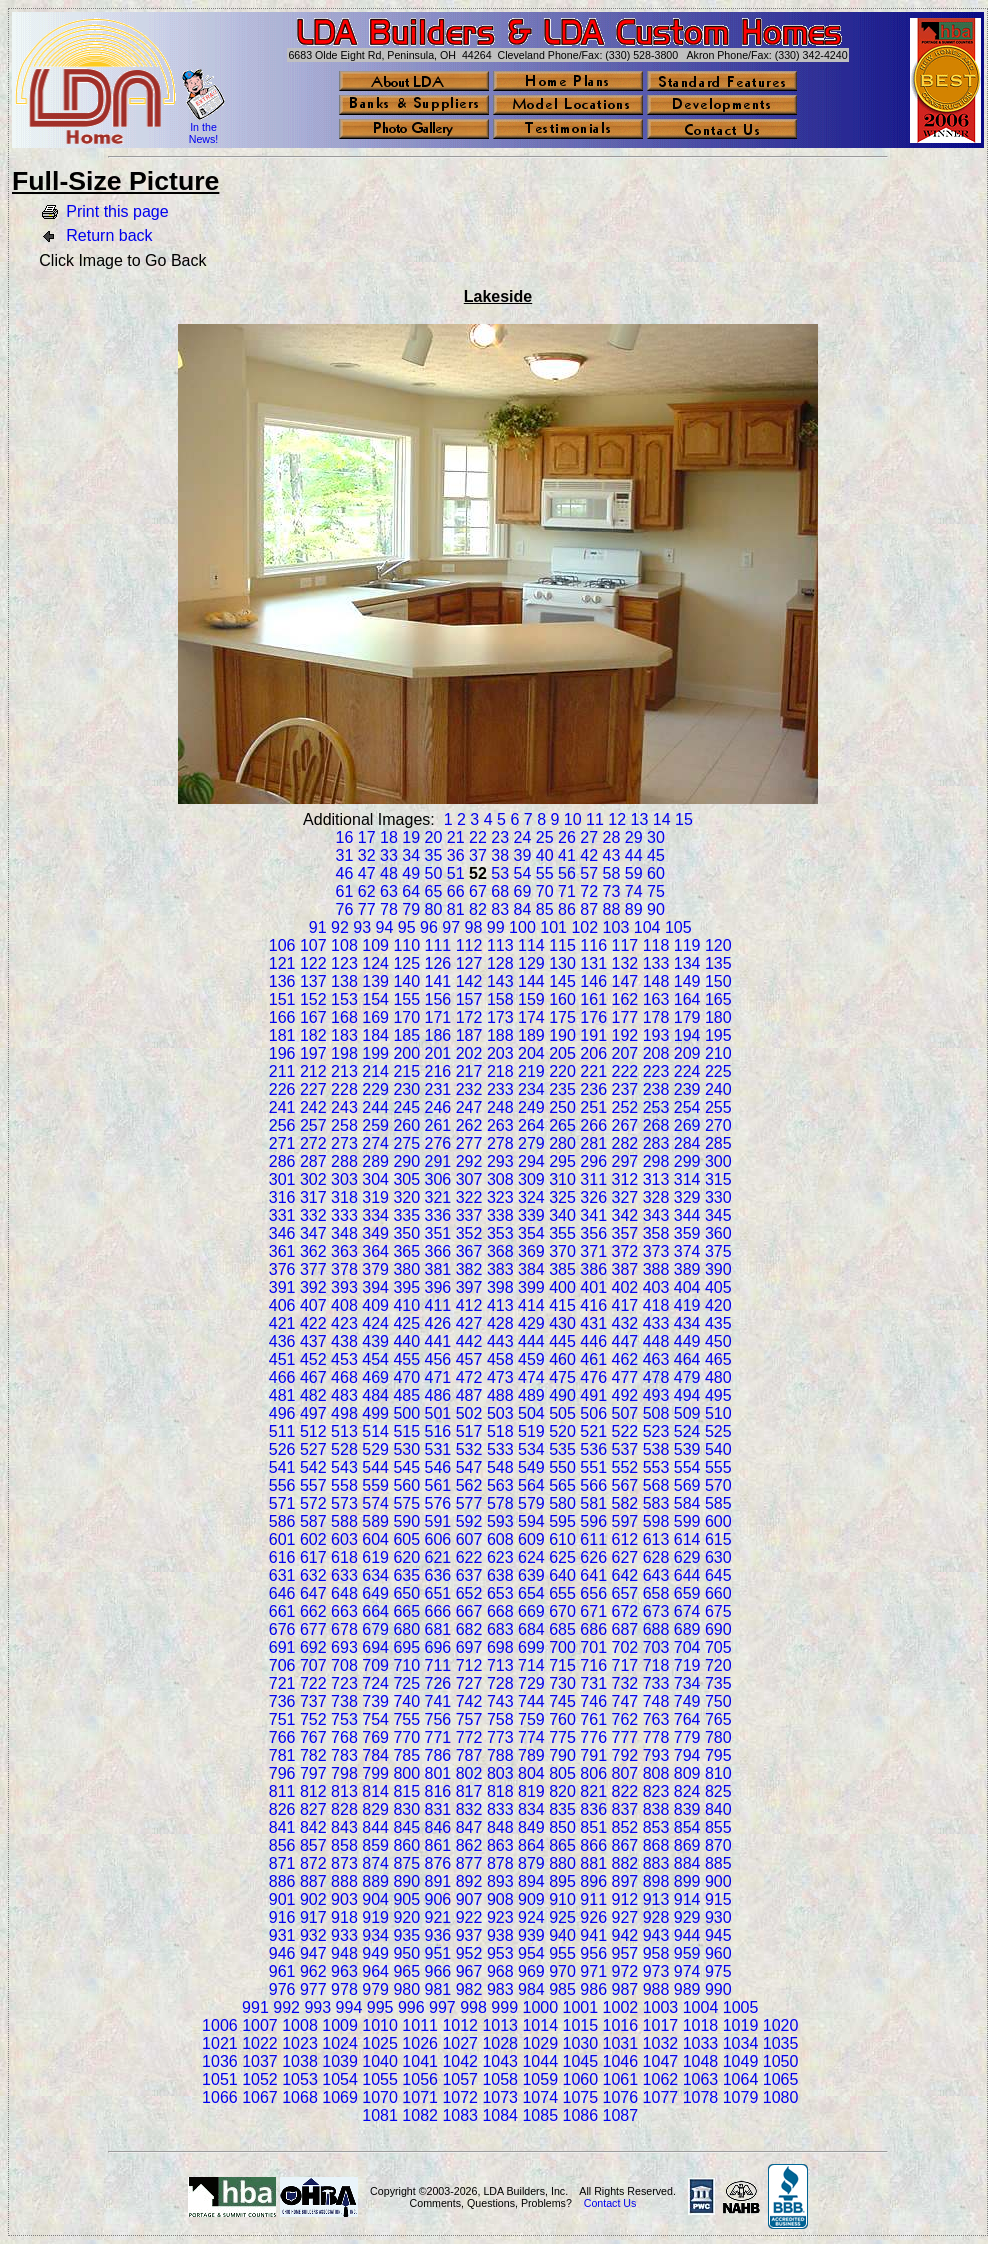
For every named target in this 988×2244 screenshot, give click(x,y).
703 (656, 1647)
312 (625, 1179)
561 (438, 1485)
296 (593, 1161)
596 (593, 1521)
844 (375, 1827)
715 (562, 1665)
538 (656, 1449)
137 (313, 981)
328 (656, 1197)
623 (500, 1557)
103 (616, 927)
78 (389, 909)
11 (595, 819)
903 (344, 1899)
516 (438, 1431)
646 (282, 1593)
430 (562, 1323)
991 (255, 2007)
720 (718, 1665)
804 (531, 1773)
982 (469, 1989)
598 (656, 1521)
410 (406, 1305)
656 (593, 1593)
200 (406, 1053)
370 (562, 1251)
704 (687, 1647)
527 (313, 1449)
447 (625, 1341)
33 (389, 855)
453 (344, 1359)
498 (344, 1413)
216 (438, 1071)
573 (344, 1503)
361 (282, 1251)
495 (718, 1395)
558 (344, 1485)
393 (344, 1287)
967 (469, 1971)
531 (438, 1449)
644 (687, 1575)
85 (545, 909)
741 (438, 1701)
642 (625, 1575)
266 (593, 1125)
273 (344, 1143)
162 (625, 999)
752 (313, 1719)
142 (469, 981)
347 (313, 1233)
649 (375, 1593)
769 (375, 1737)
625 (562, 1557)
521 (593, 1431)
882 (625, 1863)
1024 (340, 2043)
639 (531, 1575)
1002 (621, 2007)
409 (375, 1305)
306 (438, 1179)
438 (344, 1341)
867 (625, 1845)
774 (531, 1737)
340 (562, 1215)
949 (375, 1953)
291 (438, 1161)
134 (687, 963)
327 (625, 1197)
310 (562, 1179)
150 (718, 981)
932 (313, 1935)
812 (313, 1791)
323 (500, 1197)
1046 (621, 2061)
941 (593, 1935)
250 (562, 1107)
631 (282, 1575)
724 (375, 1683)
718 (656, 1665)
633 (344, 1575)
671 (593, 1611)
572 (313, 1503)
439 (375, 1341)
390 (718, 1269)
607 (469, 1539)
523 (656, 1431)
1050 (781, 2061)
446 (593, 1341)
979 (375, 1989)
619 (375, 1557)
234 (531, 1089)
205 (562, 1053)
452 (313, 1359)
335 (406, 1215)
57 (589, 873)
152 (313, 999)
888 (344, 1881)
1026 (420, 2043)
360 (718, 1233)
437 (313, 1341)
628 (656, 1557)
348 (344, 1233)
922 (469, 1917)
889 (375, 1881)
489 (531, 1395)
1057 (460, 2079)
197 (313, 1053)
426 (438, 1323)
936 (438, 1935)
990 (718, 1989)
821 (593, 1791)
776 (593, 1737)
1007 (260, 2025)
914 (687, 1899)
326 (593, 1197)
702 (625, 1647)
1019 (741, 2025)
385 (562, 1269)
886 (282, 1881)
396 (438, 1287)
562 (469, 1485)
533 (500, 1449)
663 (344, 1611)
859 (375, 1845)
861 (438, 1845)
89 (634, 909)
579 (531, 1503)
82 (478, 909)
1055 (380, 2079)
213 (344, 1071)
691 (282, 1647)
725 (406, 1683)
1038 (300, 2061)
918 (344, 1917)
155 (406, 999)
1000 (541, 2007)
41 (567, 855)
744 (531, 1701)
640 (562, 1575)
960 (718, 1953)
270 (718, 1125)
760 (562, 1719)
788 (500, 1755)
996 (411, 2007)
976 (282, 1989)
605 (406, 1539)
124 (375, 963)
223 (656, 1071)
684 (531, 1629)
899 (687, 1881)
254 (687, 1107)
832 (469, 1809)
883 (656, 1863)
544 (375, 1467)
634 (375, 1575)
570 (718, 1485)
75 (656, 891)
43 (612, 855)
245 (406, 1107)
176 (593, 1017)
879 (531, 1863)
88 (612, 909)
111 (438, 945)
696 (438, 1647)
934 (375, 1935)
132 (625, 963)
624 (531, 1557)
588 (344, 1521)
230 (406, 1089)
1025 (380, 2043)
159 (531, 999)
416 (593, 1305)
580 (562, 1503)
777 (625, 1737)
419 (687, 1305)
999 (504, 2007)
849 (531, 1827)
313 (656, 1179)
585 (718, 1503)
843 (344, 1827)
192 (625, 1035)
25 (545, 837)
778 (656, 1737)
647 (313, 1593)
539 (687, 1449)
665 (406, 1611)
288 (344, 1161)
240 (718, 1089)
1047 (661, 2061)
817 (469, 1791)
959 (687, 1953)
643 (656, 1575)
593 (500, 1521)
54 (523, 873)
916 (282, 1917)
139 (375, 981)
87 (589, 909)
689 (687, 1629)
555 (718, 1467)
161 (593, 999)
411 (438, 1305)
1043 (500, 2061)
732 (625, 1683)
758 (500, 1719)
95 (407, 927)
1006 (220, 2025)
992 (286, 2007)
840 (718, 1809)
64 (411, 891)
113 (500, 945)
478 (656, 1377)
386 (593, 1269)
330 (718, 1197)
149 (687, 981)
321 (438, 1197)
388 (656, 1269)
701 (593, 1647)
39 (523, 855)
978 (344, 1989)
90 (656, 909)
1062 (661, 2079)
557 (313, 1485)
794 (687, 1755)
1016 (621, 2025)
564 (531, 1485)
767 (313, 1737)
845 (406, 1827)
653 (500, 1593)
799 (375, 1773)
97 (451, 927)
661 (282, 1611)
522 (625, 1431)
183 (344, 1035)
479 (687, 1377)
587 (313, 1521)
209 (687, 1053)
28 (612, 837)
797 (313, 1773)
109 (375, 945)
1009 (340, 2025)
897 (625, 1881)
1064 (741, 2079)
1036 (220, 2061)
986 (593, 1989)
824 (687, 1791)
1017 (661, 2025)
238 (656, 1089)
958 (656, 1953)
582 (625, 1503)
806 (593, 1773)
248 (500, 1107)
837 (625, 1809)
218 (500, 1071)
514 (375, 1431)
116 (593, 945)
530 (406, 1449)
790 (562, 1755)
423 (344, 1323)
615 (718, 1539)
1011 (420, 2025)
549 (531, 1467)
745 (562, 1701)
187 (469, 1035)
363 (344, 1251)
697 (469, 1647)
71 (567, 891)
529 (375, 1449)
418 (656, 1305)
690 (718, 1629)
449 (687, 1341)
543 (344, 1467)
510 (718, 1413)
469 (375, 1377)
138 (344, 981)
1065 (781, 2079)
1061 (621, 2079)
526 (282, 1449)
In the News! (204, 133)
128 (500, 963)
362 (313, 1251)
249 (531, 1107)
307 (469, 1179)
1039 (340, 2061)
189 (531, 1035)
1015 (581, 2025)
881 (593, 1863)
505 (562, 1413)
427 (469, 1323)
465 (718, 1359)
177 (625, 1017)
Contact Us (610, 2203)
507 (625, 1413)
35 (434, 855)
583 (656, 1503)
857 (313, 1845)
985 (562, 1989)
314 (687, 1179)
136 (282, 981)
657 (625, 1593)
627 (625, 1557)
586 (282, 1521)
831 (438, 1809)
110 (406, 945)
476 (593, 1377)
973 (656, 1971)
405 (718, 1287)
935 (406, 1935)
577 (469, 1503)
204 (531, 1053)
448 (656, 1341)
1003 (661, 2007)
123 (344, 963)
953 (500, 1953)
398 (500, 1287)
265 (562, 1125)
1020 (781, 2025)
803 (500, 1773)
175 (562, 1017)
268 (656, 1125)
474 (531, 1377)
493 (656, 1395)
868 (656, 1845)
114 (531, 945)
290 (406, 1161)
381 (438, 1269)
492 (625, 1395)
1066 (220, 2097)
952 (469, 1953)
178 (656, 1017)
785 (406, 1755)
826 (282, 1809)
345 (718, 1215)
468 (344, 1377)
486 (438, 1395)
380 (406, 1269)
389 (687, 1269)
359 (687, 1233)
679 (375, 1629)
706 (282, 1665)
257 (313, 1125)
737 (313, 1701)
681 (438, 1629)
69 (523, 891)
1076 (621, 2097)
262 (469, 1125)
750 (718, 1701)
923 (500, 1917)
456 (438, 1359)
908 (500, 1899)
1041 (420, 2061)
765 (718, 1719)
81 (456, 909)
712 (469, 1665)
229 (375, 1089)
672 (625, 1611)
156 (438, 999)
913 (656, 1899)
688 (656, 1629)
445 (562, 1341)
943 (656, 1935)
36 (456, 855)
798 (344, 1773)
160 (562, 999)
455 (406, 1359)
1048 (701, 2061)
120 (718, 945)
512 (313, 1431)
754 (375, 1719)
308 (500, 1179)
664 (375, 1611)
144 (531, 981)
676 (282, 1629)
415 (562, 1305)
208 (656, 1053)
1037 (260, 2061)
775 (562, 1737)
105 (678, 927)
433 (656, 1323)
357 (625, 1233)
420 (718, 1305)
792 (625, 1755)
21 (456, 837)
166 (282, 1017)
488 (500, 1395)
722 (313, 1683)
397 (469, 1287)
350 (406, 1233)
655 (562, 1593)
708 (344, 1665)
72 (589, 891)
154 (375, 999)
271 (282, 1143)
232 (469, 1089)
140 (406, 981)
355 (562, 1233)
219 (531, 1071)
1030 (581, 2043)
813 (344, 1791)
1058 (500, 2079)
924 (531, 1917)
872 (313, 1863)
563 (500, 1485)
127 (469, 963)
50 (434, 873)
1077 (661, 2097)
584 (687, 1503)
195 (718, 1035)
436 (282, 1341)
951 (438, 1953)
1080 (781, 2097)
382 (469, 1269)
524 (687, 1431)
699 (531, 1647)
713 (500, 1665)
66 (456, 891)
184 (375, 1035)
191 (593, 1035)
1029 (540, 2043)
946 (282, 1953)
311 (593, 1179)
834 (531, 1809)
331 (282, 1215)
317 (313, 1197)
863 (500, 1845)
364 (375, 1251)
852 (625, 1827)
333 (344, 1215)
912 (625, 1899)
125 (406, 963)
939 (531, 1935)
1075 (581, 2097)
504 (531, 1413)
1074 (540, 2097)
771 (438, 1737)
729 (531, 1683)
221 (593, 1071)
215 (406, 1071)
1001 (581, 2007)
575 (406, 1503)
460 (562, 1359)
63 (389, 891)
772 (469, 1737)
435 (718, 1323)
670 (562, 1611)
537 (625, 1449)
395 (406, 1287)
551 (593, 1467)
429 (531, 1323)
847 (469, 1827)
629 (687, 1557)
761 (593, 1719)
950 (406, 1953)
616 (282, 1557)
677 (313, 1629)
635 (406, 1575)
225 (718, 1071)
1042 (460, 2061)
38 (500, 855)
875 (406, 1863)
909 (531, 1899)
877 (469, 1863)
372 (625, 1251)
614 (687, 1539)
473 (500, 1377)
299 (687, 1161)
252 (625, 1107)
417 (625, 1305)
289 (375, 1161)
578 (500, 1503)
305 (406, 1179)
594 (531, 1521)
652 (469, 1593)
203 (500, 1053)
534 (531, 1449)
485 (406, 1395)
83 (500, 909)
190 (562, 1035)
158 (500, 999)
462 (625, 1359)
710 (406, 1665)
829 (375, 1809)
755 (406, 1719)
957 (625, 1953)
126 (438, 963)
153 (344, 999)
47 (367, 873)
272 (313, 1143)
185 (406, 1035)
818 (500, 1791)
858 (344, 1845)
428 (500, 1323)
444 (531, 1341)
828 (344, 1809)
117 (625, 945)
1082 (420, 2115)
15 (684, 819)
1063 (701, 2079)
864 (531, 1845)
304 (375, 1179)
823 (656, 1791)
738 (344, 1701)
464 (687, 1359)
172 (469, 1017)
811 (282, 1791)
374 (687, 1251)
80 (434, 909)
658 (656, 1593)
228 (344, 1089)
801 (438, 1773)
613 (656, 1539)
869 (687, 1845)
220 (562, 1071)
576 (438, 1503)
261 (438, 1125)
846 (438, 1827)
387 (625, 1269)
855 (718, 1827)
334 (375, 1215)
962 (313, 1971)
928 (656, 1917)
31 (345, 855)
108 (344, 945)
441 (438, 1341)
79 (411, 909)
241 (282, 1107)
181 (282, 1035)
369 (531, 1251)
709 (375, 1665)
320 (406, 1197)
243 (344, 1107)
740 (406, 1701)
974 (687, 1971)
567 (625, 1485)
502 (469, 1413)
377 (313, 1269)
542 (313, 1467)
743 (500, 1701)
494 (687, 1395)
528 (344, 1449)
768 (344, 1737)
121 (282, 963)
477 (625, 1377)
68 (500, 891)
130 (562, 963)
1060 (581, 2079)
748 (656, 1701)
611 (593, 1539)
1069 (340, 2097)
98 (474, 927)
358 (656, 1233)
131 (593, 963)
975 (718, 1971)
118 (656, 945)
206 (593, 1053)
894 (531, 1881)
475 (562, 1377)
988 (656, 1989)
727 (469, 1683)
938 (500, 1935)
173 (500, 1017)
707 (313, 1665)
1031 (621, 2043)
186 (438, 1035)
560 (406, 1485)
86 (567, 909)
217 (469, 1071)
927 (625, 1917)
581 (593, 1503)
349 (375, 1233)
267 (625, 1125)
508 (656, 1413)
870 (718, 1845)
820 (562, 1791)
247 (469, 1107)
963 (344, 1971)
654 (531, 1593)
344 (687, 1215)
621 (438, 1557)
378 (344, 1269)
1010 (380, 2025)
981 (438, 1989)
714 (531, 1665)
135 (718, 963)
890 (406, 1881)
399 (531, 1287)
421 (282, 1323)
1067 (260, 2097)
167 (313, 1017)
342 (625, 1215)
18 (389, 837)
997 (442, 2007)
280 (562, 1143)
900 (718, 1881)
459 (531, 1359)
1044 (540, 2061)
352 (469, 1233)
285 (718, 1143)
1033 (701, 2043)
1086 (581, 2115)
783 (344, 1755)
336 (438, 1215)
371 (593, 1251)
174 (531, 1017)
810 (718, 1773)
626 (593, 1557)
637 (469, 1575)
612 (625, 1539)
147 (625, 981)
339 (531, 1215)
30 (656, 837)
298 (656, 1161)
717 (625, 1665)
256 (282, 1125)
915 (718, 1899)
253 (656, 1107)
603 (344, 1539)
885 (718, 1863)
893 (500, 1881)
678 (344, 1629)
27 (589, 837)
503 (500, 1413)
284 (687, 1143)
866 (593, 1845)
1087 (621, 2115)
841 (282, 1827)
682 (469, 1629)
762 (625, 1719)
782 (313, 1755)
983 (500, 1989)
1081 (380, 2115)
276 (438, 1143)
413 (500, 1305)
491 (593, 1395)
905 (406, 1899)
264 (531, 1125)
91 (318, 927)
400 (562, 1287)
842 (313, 1827)
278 (500, 1143)
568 (656, 1485)
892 (469, 1881)
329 (687, 1197)
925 (562, 1917)
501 (438, 1413)
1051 (220, 2079)
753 (344, 1719)
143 (500, 981)
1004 (701, 2007)
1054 (340, 2079)
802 (469, 1773)
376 (282, 1269)
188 (500, 1035)
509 (687, 1413)
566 (593, 1485)
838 (656, 1809)
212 (313, 1071)
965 (406, 1971)
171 (438, 1017)
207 (625, 1053)
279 (531, 1143)
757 (469, 1719)
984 (531, 1989)
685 (562, 1629)
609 (531, 1539)
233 (500, 1089)
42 (589, 855)
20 (434, 837)
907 (469, 1899)
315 (718, 1179)
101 (553, 927)
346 (282, 1233)
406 (282, 1305)
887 (313, 1881)
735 (718, 1683)
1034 (741, 2043)
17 (367, 837)
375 (718, 1251)
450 (718, 1341)
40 (545, 855)
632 (313, 1575)
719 (687, 1665)
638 (500, 1575)
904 (375, 1899)
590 (406, 1521)
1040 (380, 2061)
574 (375, 1503)
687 (625, 1629)
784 (375, 1755)
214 (375, 1071)
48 (389, 873)
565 (562, 1485)
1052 (260, 2079)
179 (687, 1017)
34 (411, 855)
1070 (380, 2097)
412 (469, 1305)
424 (375, 1323)
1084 (500, 2115)
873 (344, 1863)
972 (625, 1971)
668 (500, 1611)
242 (313, 1107)
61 (345, 891)
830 (406, 1809)
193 (656, 1035)
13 (640, 819)
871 (282, 1863)
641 (593, 1575)
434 (687, 1323)
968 (500, 1971)
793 (656, 1755)
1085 (540, 2115)
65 (434, 891)
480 (718, 1377)
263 (500, 1125)
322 (469, 1197)
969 (531, 1971)
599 (687, 1521)
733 (656, 1683)
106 (282, 945)
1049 (741, 2061)
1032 (661, 2043)
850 (562, 1827)
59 (634, 873)
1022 (260, 2043)
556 (282, 1485)
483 (344, 1395)
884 (687, 1863)
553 (656, 1467)
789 (531, 1755)
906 (438, 1899)
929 (687, 1917)
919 (375, 1917)
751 (282, 1719)
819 (531, 1791)
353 (500, 1233)
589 (375, 1521)
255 (718, 1107)
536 (593, 1449)
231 (438, 1089)
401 (593, 1287)
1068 (300, 2097)
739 (375, 1701)
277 (469, 1143)
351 (438, 1233)
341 (593, 1215)
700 (562, 1647)
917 (313, 1917)
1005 (741, 2007)
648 (344, 1593)
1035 (781, 2043)
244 (375, 1107)
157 (469, 999)
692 (313, 1647)
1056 (420, 2079)
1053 (300, 2079)
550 (562, 1467)
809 (687, 1773)
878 (500, 1863)
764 (687, 1719)
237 (625, 1089)
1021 (220, 2043)
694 (375, 1647)
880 (562, 1863)
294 (531, 1161)
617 (313, 1557)
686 (593, 1629)
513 (344, 1431)
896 (593, 1881)
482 (313, 1395)
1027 (460, 2043)
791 (593, 1755)
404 (687, 1287)
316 (282, 1197)
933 (344, 1935)
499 (375, 1413)
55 (545, 873)
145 (562, 981)
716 (593, 1665)
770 (406, 1737)
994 (349, 2007)
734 (687, 1683)
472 (469, 1377)
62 (367, 891)
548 (500, 1467)
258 (344, 1125)
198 (344, 1053)
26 (567, 837)
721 (282, 1683)
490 (562, 1395)
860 (406, 1845)
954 (531, 1953)
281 (593, 1143)
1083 (460, 2115)
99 (496, 927)
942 (625, 1935)
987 (625, 1989)
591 (438, 1521)
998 (473, 2007)
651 (438, 1593)
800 (406, 1773)
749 (687, 1701)
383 (500, 1269)
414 (531, 1305)
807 (625, 1773)
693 (344, 1647)
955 (562, 1953)
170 (406, 1017)
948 (344, 1953)
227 (313, 1089)
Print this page (117, 211)
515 (406, 1431)
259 (375, 1125)
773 (500, 1737)
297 (625, 1161)
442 (469, 1341)
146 (593, 981)
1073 (500, 2097)
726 (438, 1683)
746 (593, 1701)
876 (438, 1863)
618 (344, 1557)
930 (718, 1917)
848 (500, 1827)
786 (438, 1755)
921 (438, 1917)
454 (375, 1359)
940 (562, 1935)
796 (282, 1773)
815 (406, 1791)
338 (500, 1215)
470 (406, 1377)
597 (625, 1521)
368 (500, 1251)
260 (406, 1125)
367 (469, 1251)
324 (531, 1197)
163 (656, 999)
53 (500, 873)
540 (718, 1449)
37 (478, 855)
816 (438, 1791)
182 (313, 1035)
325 (562, 1197)
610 (562, 1539)
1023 (300, 2043)
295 (562, 1161)
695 (406, 1647)
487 (469, 1395)
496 (282, 1413)
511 (282, 1431)
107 (313, 945)
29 (634, 837)
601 (282, 1539)
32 (367, 855)
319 (375, 1197)
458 (500, 1359)
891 (438, 1881)
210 (718, 1053)
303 (344, 1179)
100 (522, 927)
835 (562, 1809)
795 (718, 1755)
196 (282, 1053)
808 (656, 1773)
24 (523, 837)
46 (345, 873)
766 (282, 1737)
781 (282, 1755)
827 (313, 1809)
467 (313, 1377)
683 (500, 1629)
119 (687, 945)
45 (656, 855)
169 (375, 1017)
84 (523, 909)
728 (500, 1683)
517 (469, 1431)
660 (718, 1593)
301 (282, 1179)
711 (438, 1665)
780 (718, 1737)
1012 (460, 2025)
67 (478, 891)
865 (562, 1845)
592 (469, 1521)
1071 (420, 2097)
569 (687, 1485)
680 (406, 1629)
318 (344, 1197)
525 (718, 1431)
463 (656, 1359)
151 (282, 999)
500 (406, 1413)
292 (469, 1161)
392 (313, 1287)
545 (406, 1467)
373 (656, 1251)
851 (593, 1827)
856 (282, 1845)
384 (531, 1269)
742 (469, 1701)
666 (438, 1611)
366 (438, 1251)
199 (375, 1053)
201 (438, 1053)
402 (625, 1287)
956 (593, 1953)
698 (500, 1647)
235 (562, 1089)
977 (313, 1989)
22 (478, 837)
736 (282, 1701)
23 (500, 837)
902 (313, 1899)
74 (634, 891)
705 (718, 1647)
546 (438, 1467)
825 (718, 1791)
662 (313, 1611)
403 (656, 1287)
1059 (540, 2079)
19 (411, 837)
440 (406, 1341)
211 (282, 1071)
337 (469, 1215)
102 (584, 927)
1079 (741, 2097)
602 (313, 1539)
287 (313, 1161)
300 (718, 1161)
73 (612, 891)
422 (313, 1323)
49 (411, 873)
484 (375, 1395)
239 (687, 1089)
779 (687, 1737)
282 (625, 1143)
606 (438, 1539)
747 (625, 1701)
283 (656, 1143)
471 (438, 1377)
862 (469, 1845)
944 (687, 1935)
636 (438, 1575)
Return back (109, 235)
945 (718, 1935)
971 (593, 1971)
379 (375, 1269)
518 (500, 1431)
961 (282, 1971)
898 (656, 1881)
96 (429, 927)
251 (593, 1107)
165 (718, 999)
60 (656, 873)
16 (345, 837)
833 (500, 1809)
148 (656, 981)
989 (687, 1989)
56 (567, 873)
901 (282, 1899)
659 (687, 1593)
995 (380, 2007)
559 (375, 1485)
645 (718, 1575)
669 (531, 1611)
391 (282, 1287)
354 (531, 1233)
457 (469, 1359)
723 (344, 1683)
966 (438, 1971)
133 (656, 963)
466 (282, 1377)
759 (531, 1719)
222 (625, 1071)
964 (375, 1971)
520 (562, 1431)
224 (687, 1071)
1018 (701, 2025)
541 (282, 1467)
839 (687, 1809)
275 (406, 1143)
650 (406, 1593)
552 (625, 1467)
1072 (460, 2097)
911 (593, 1899)
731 (593, 1683)
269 (687, 1125)
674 (687, 1611)
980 (406, 1989)
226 (282, 1089)
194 (687, 1035)
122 (313, 963)
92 (340, 927)
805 (562, 1773)
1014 (540, 2025)
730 (562, 1683)
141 (438, 981)
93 (362, 927)
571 (282, 1503)
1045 (581, 2061)
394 (375, 1287)
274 (375, 1143)
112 (469, 945)
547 (469, 1467)
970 (562, 1971)
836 (593, 1809)
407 (313, 1305)
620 (406, 1557)
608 (500, 1539)
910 (562, 1899)
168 (344, 1017)
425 (406, 1323)
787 (469, 1755)
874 (375, 1863)
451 (282, 1359)
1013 (500, 2025)
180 (718, 1017)
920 (406, 1917)
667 (469, 1611)
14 (662, 819)
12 (617, 819)
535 (562, 1449)
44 (634, 855)
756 (438, 1719)
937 (469, 1935)
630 (718, 1557)
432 (625, 1323)
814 (375, 1791)
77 (367, 909)
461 (593, 1359)
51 (456, 873)
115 (562, 945)
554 (687, 1467)
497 (313, 1413)
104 (647, 927)
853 (656, 1827)
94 (385, 927)
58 (612, 873)
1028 (500, 2043)
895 (562, 1881)
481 (282, 1395)
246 (438, 1107)
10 (573, 819)
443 (500, 1341)
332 (313, 1215)
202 (469, 1053)
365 (406, 1251)
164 (687, 999)
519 (531, 1431)
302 (313, 1179)
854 (687, 1827)
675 (718, 1611)
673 (656, 1611)
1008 (300, 2025)
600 (718, 1521)
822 (625, 1791)
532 (469, 1449)
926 (593, 1917)
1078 (701, 2097)
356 (593, 1233)
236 (593, 1089)
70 (545, 891)
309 (531, 1179)
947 (313, 1953)
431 (593, 1323)
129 (531, 963)
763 (656, 1719)
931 (282, 1935)
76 (345, 909)
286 (282, 1161)
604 (375, 1539)
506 (593, 1413)
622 (469, 1557)
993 (317, 2007)
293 (500, 1161)
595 (562, 1521)
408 (344, 1305)
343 (656, 1215)
